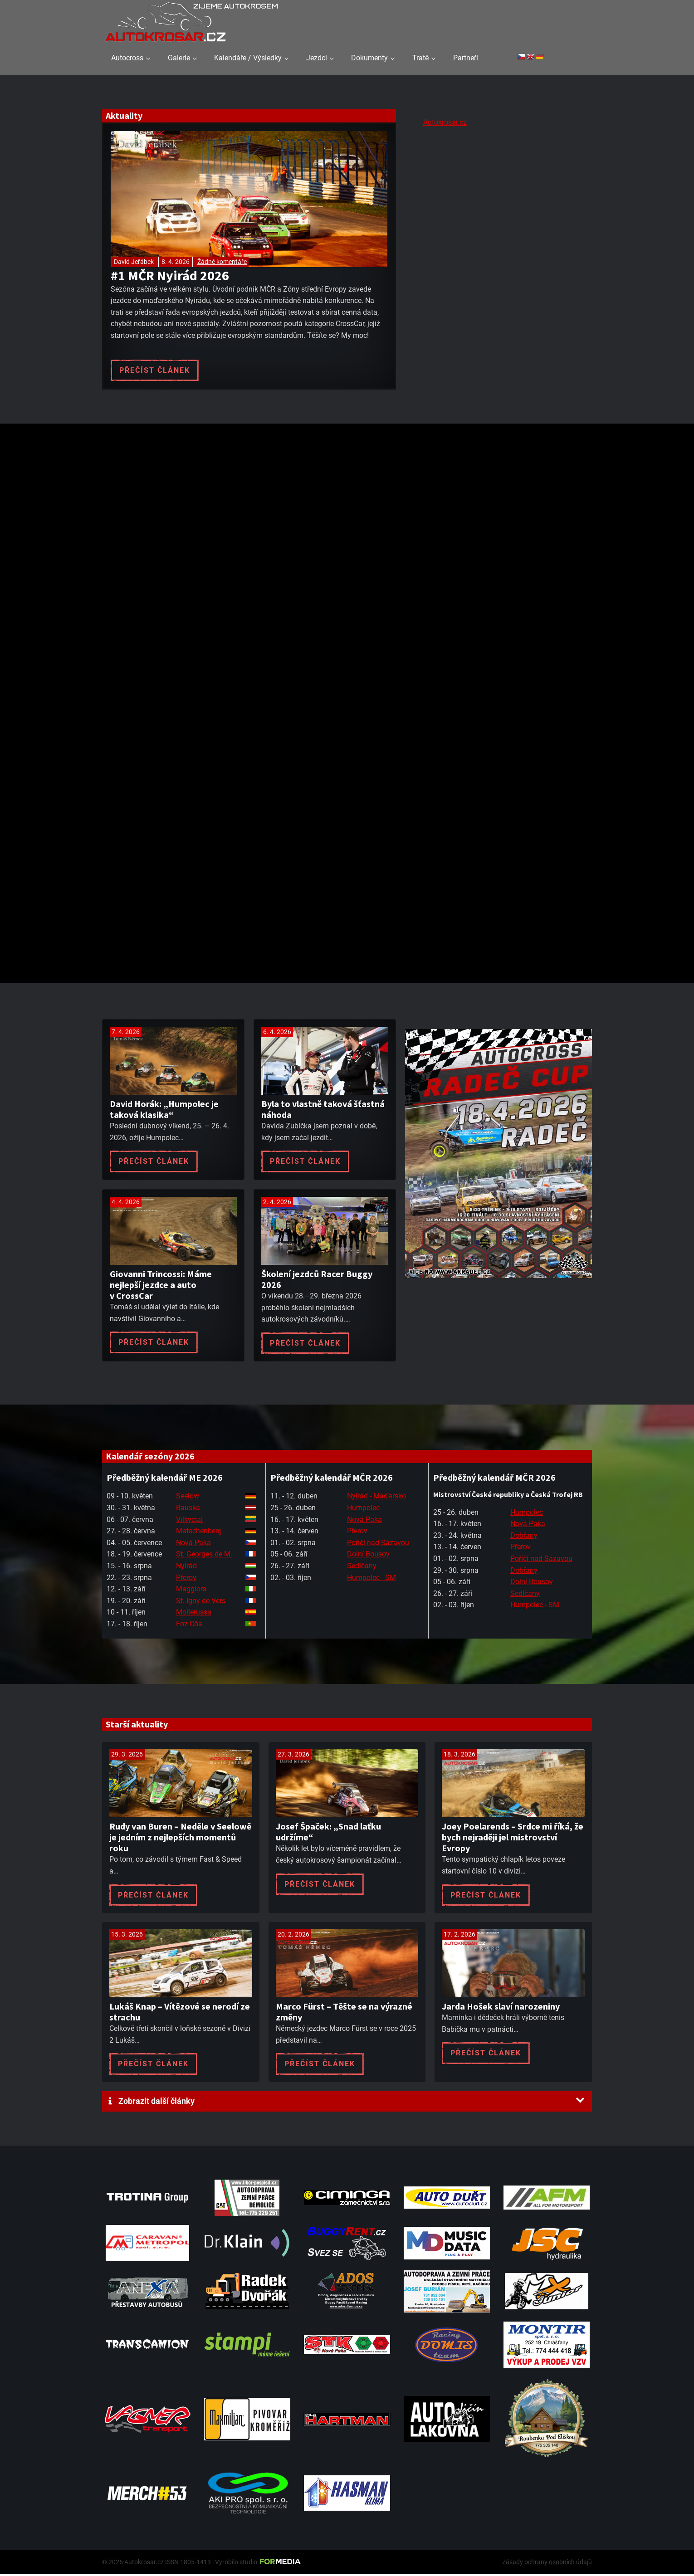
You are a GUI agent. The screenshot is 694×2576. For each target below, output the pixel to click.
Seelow (187, 1498)
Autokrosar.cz (445, 122)
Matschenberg (199, 1533)
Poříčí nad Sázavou (378, 1544)
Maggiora (191, 1591)
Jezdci (316, 58)
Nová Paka (193, 1544)
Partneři (465, 58)
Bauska (188, 1509)
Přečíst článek (154, 370)
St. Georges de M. (204, 1556)
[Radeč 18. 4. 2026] (498, 1289)
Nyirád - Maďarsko (376, 1498)
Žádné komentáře (222, 261)
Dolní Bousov (368, 1556)
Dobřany (524, 1537)
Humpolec (363, 1509)
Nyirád (186, 1567)
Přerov (186, 1579)
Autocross (127, 58)
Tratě (420, 58)
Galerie (179, 58)
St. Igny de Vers (200, 1602)
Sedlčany (361, 1567)
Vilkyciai (189, 1521)
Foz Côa (189, 1625)
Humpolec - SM (371, 1579)
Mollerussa (193, 1614)
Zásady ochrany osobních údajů (547, 2563)
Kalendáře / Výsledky (248, 58)
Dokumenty (369, 58)
